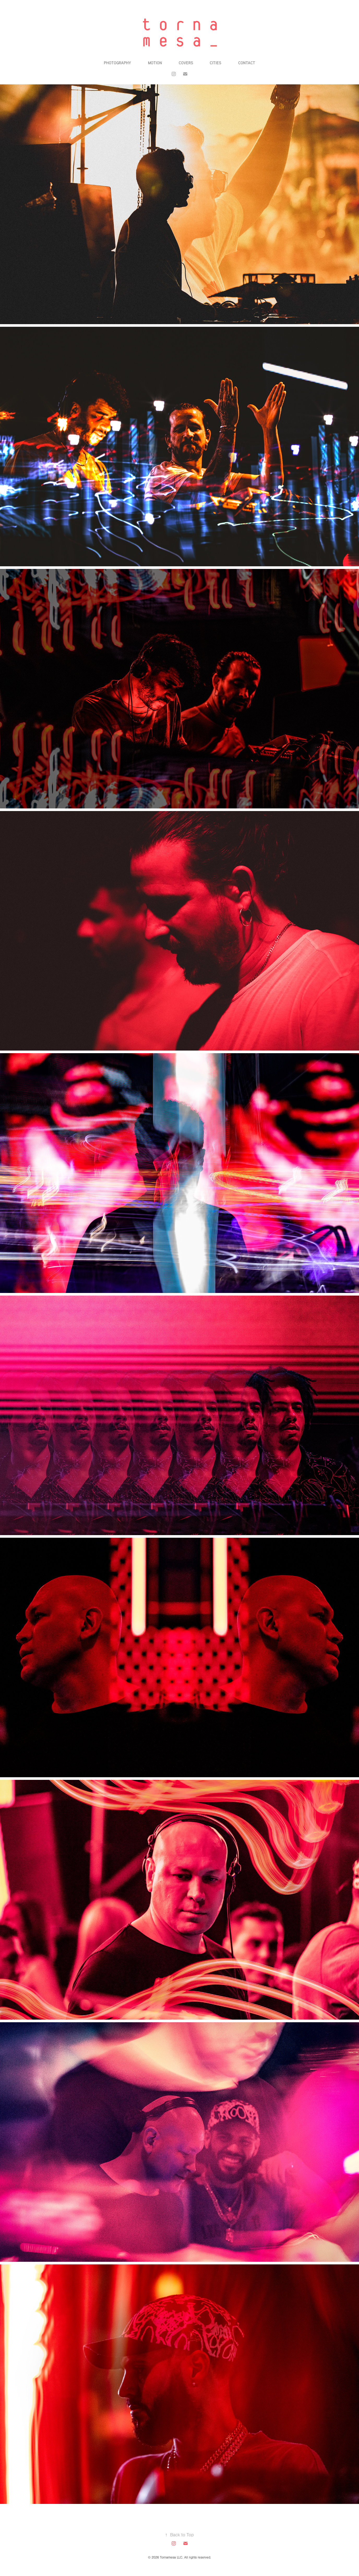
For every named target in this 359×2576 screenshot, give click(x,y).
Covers (186, 62)
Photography (117, 62)
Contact (246, 62)
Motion (155, 62)
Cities (215, 62)
